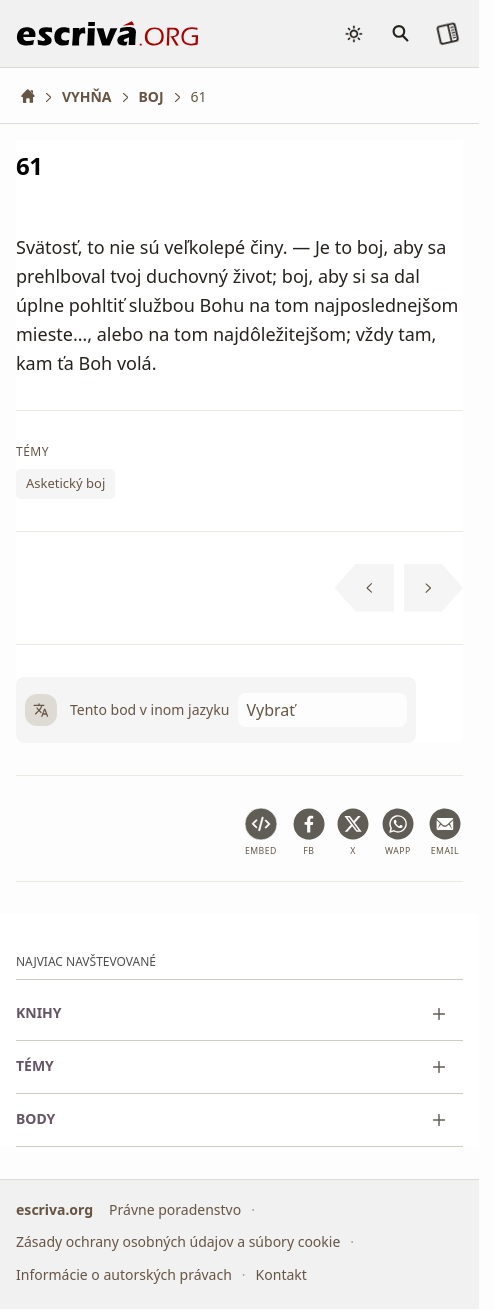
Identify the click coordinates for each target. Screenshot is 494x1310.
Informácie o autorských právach (124, 1274)
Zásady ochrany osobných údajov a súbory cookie (178, 1242)
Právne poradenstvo (175, 1209)
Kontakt (281, 1274)
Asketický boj (65, 484)
